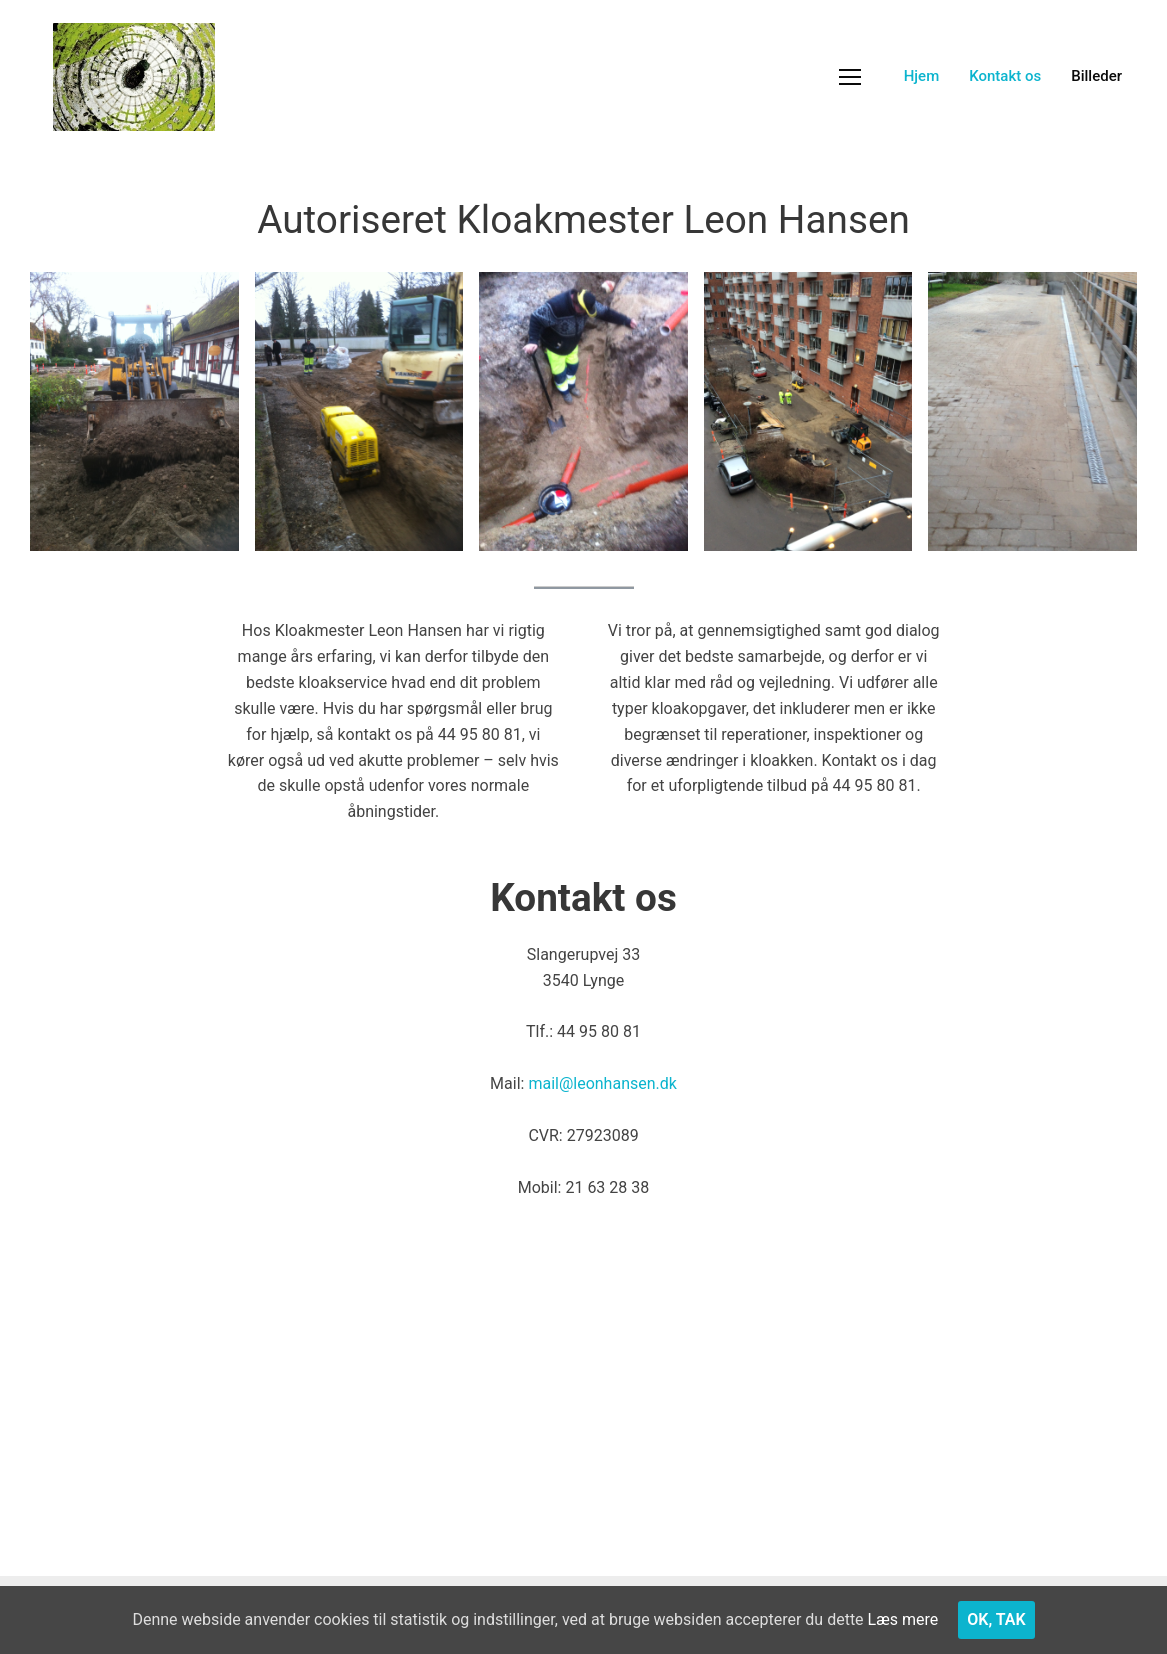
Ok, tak (996, 1619)
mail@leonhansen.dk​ (602, 1083)
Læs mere (903, 1619)
